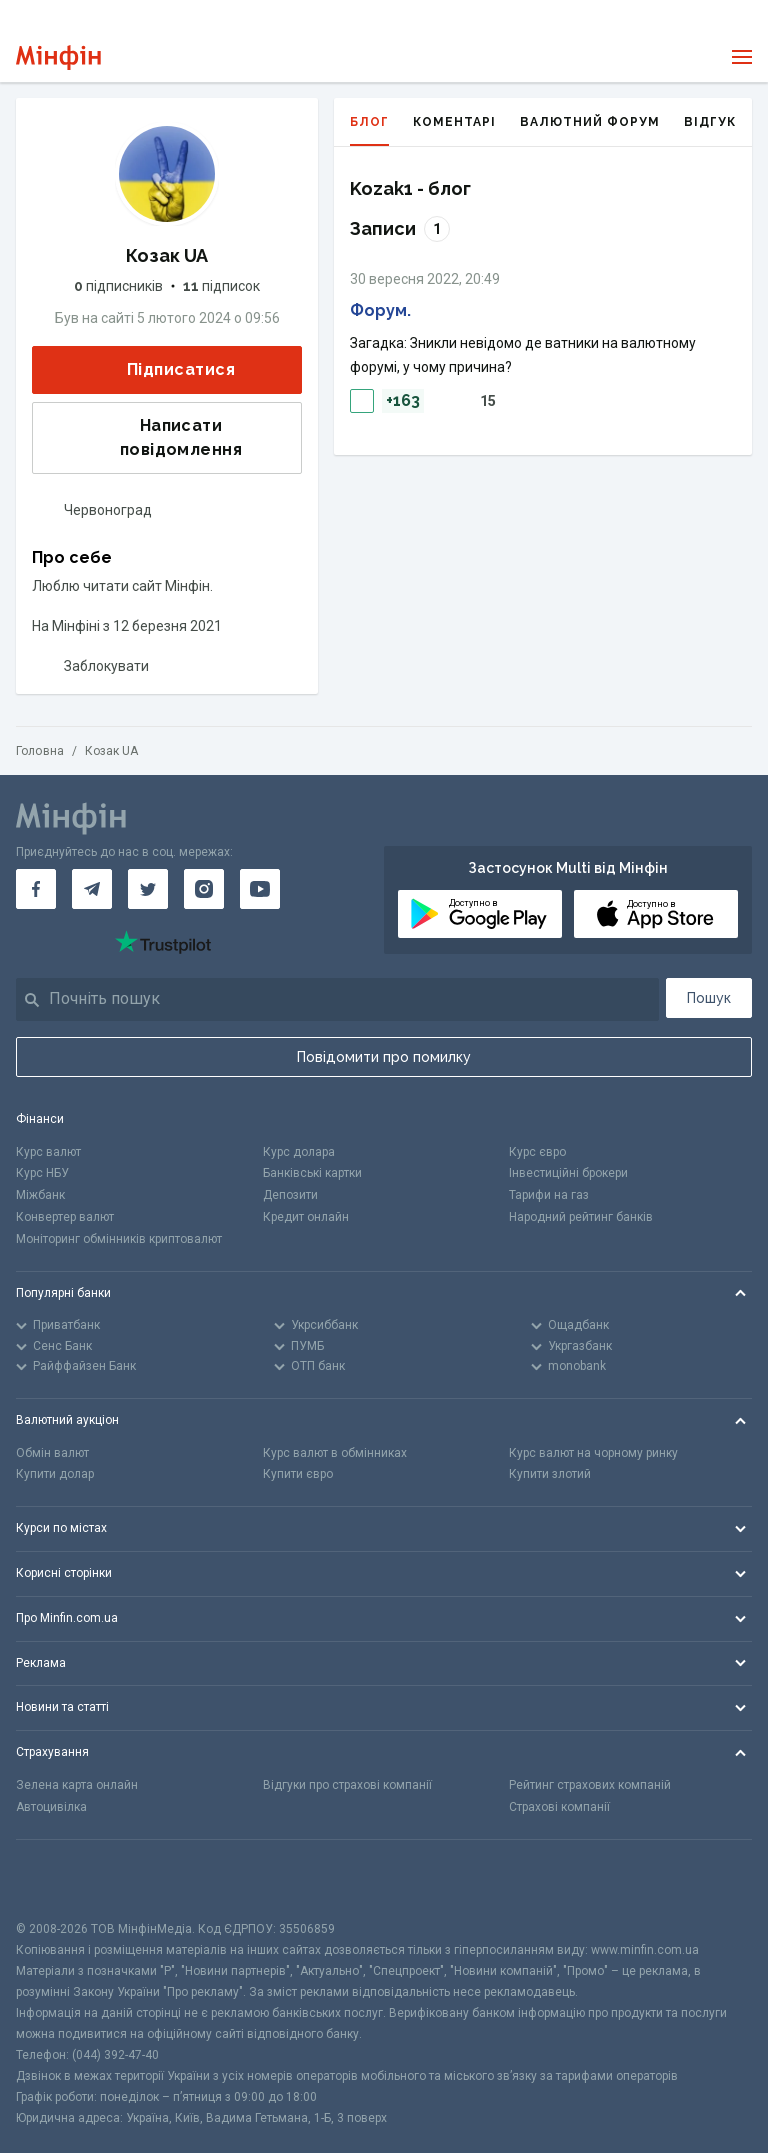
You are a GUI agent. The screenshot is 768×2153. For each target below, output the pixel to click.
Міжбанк (40, 1195)
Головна (40, 751)
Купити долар (55, 1474)
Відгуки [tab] (715, 122)
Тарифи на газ (549, 1195)
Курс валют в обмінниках (335, 1453)
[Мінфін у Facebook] (36, 889)
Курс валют (48, 1152)
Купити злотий (550, 1474)
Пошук (709, 998)
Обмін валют (52, 1453)
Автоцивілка (51, 1807)
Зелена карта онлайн (77, 1785)
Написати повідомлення (143, 437)
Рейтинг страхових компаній (590, 1785)
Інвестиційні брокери (568, 1173)
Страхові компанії (559, 1807)
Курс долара (299, 1152)
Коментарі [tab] (454, 122)
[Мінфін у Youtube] (260, 889)
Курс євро (537, 1152)
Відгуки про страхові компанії (347, 1785)
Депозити (290, 1195)
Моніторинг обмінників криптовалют (119, 1239)
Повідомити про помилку (384, 1057)
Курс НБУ (42, 1173)
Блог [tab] (369, 130)
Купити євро (298, 1474)
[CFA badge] (60, 1879)
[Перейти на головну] (58, 57)
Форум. (380, 310)
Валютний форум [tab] (590, 122)
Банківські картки (312, 1173)
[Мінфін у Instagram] (204, 889)
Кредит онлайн (306, 1217)
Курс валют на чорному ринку (593, 1453)
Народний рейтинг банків (581, 1217)
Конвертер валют (65, 1217)
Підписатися (165, 369)
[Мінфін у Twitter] (148, 889)
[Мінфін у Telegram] (92, 889)
